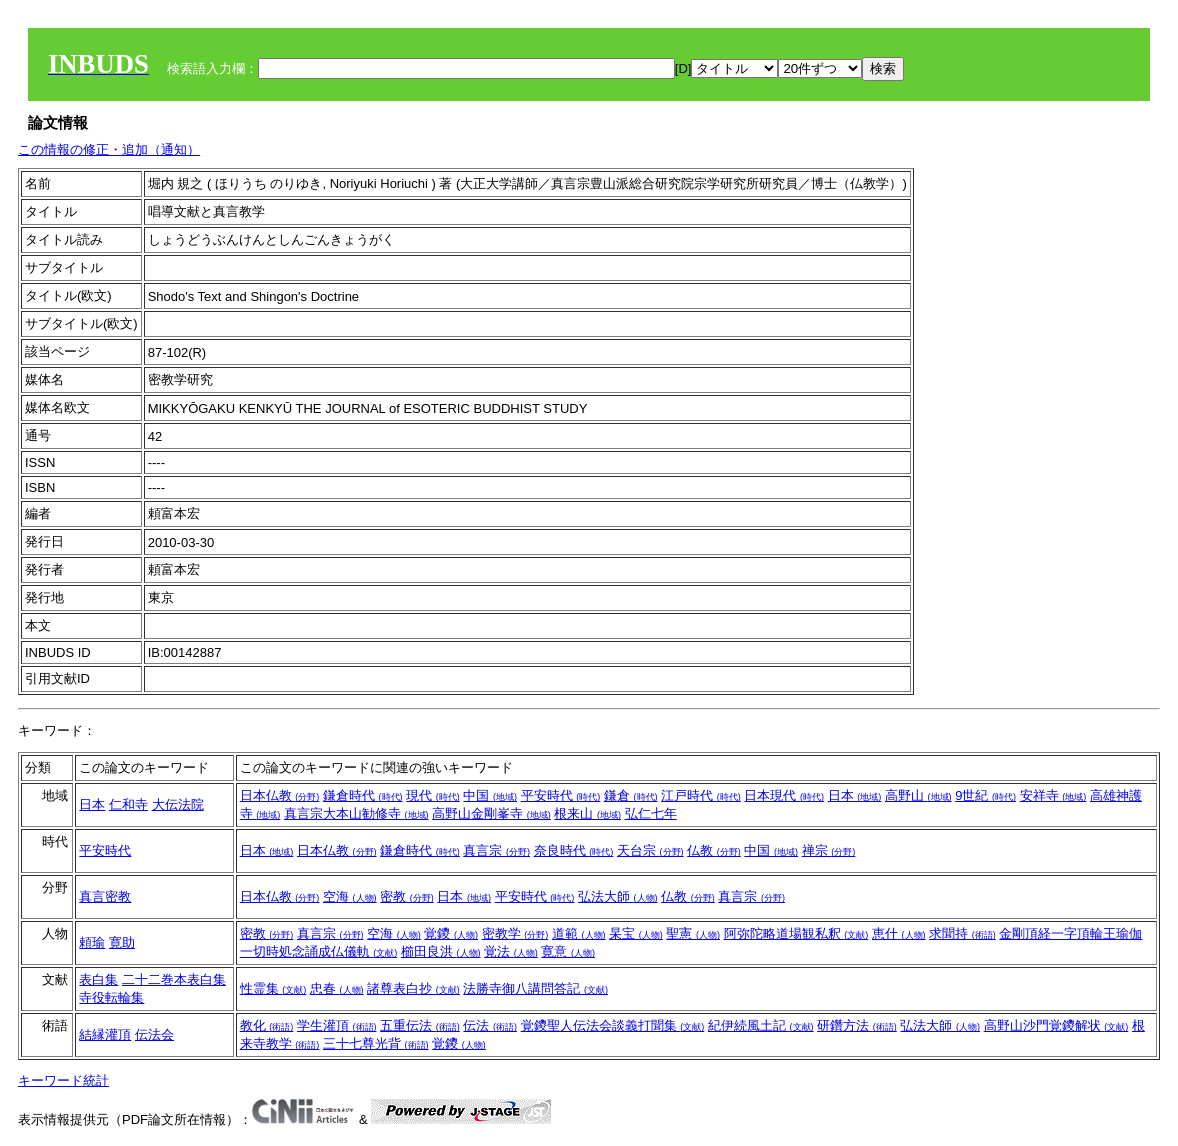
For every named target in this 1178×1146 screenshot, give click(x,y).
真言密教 (105, 896)
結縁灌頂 (105, 1034)
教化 (267, 1025)
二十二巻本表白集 (174, 979)
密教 (407, 896)
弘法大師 (618, 896)
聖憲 (693, 933)
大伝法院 (178, 804)
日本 (92, 804)
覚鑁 (451, 933)
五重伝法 (420, 1025)
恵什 (899, 933)
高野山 (918, 795)
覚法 (511, 951)
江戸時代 (701, 795)
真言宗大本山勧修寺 (356, 813)
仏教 (714, 850)
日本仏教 (280, 795)
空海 (350, 896)
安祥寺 (1053, 795)
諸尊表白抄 (413, 988)
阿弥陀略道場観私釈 (796, 933)
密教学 (515, 933)
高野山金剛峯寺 (491, 813)
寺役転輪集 (111, 997)
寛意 (568, 951)
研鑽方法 (857, 1025)
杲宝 (636, 933)
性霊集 (273, 988)
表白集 (98, 979)
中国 (490, 795)
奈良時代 (574, 850)
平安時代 (561, 795)
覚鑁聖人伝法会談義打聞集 (613, 1025)
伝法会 (154, 1034)
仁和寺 (128, 804)
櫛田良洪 (441, 951)
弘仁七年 (651, 813)
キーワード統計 (63, 1080)
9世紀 (985, 795)
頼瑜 (92, 942)
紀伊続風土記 (761, 1025)
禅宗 (829, 850)
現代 (433, 795)
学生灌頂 (337, 1025)
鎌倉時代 (363, 795)
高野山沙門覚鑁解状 (1056, 1025)
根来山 (587, 813)
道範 (579, 933)
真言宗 (496, 850)
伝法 (490, 1025)
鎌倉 (631, 795)
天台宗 (650, 850)
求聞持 (962, 933)
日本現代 (784, 795)
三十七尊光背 (376, 1043)
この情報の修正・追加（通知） (109, 149)
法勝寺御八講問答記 (535, 988)
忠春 (337, 988)
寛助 (122, 942)
